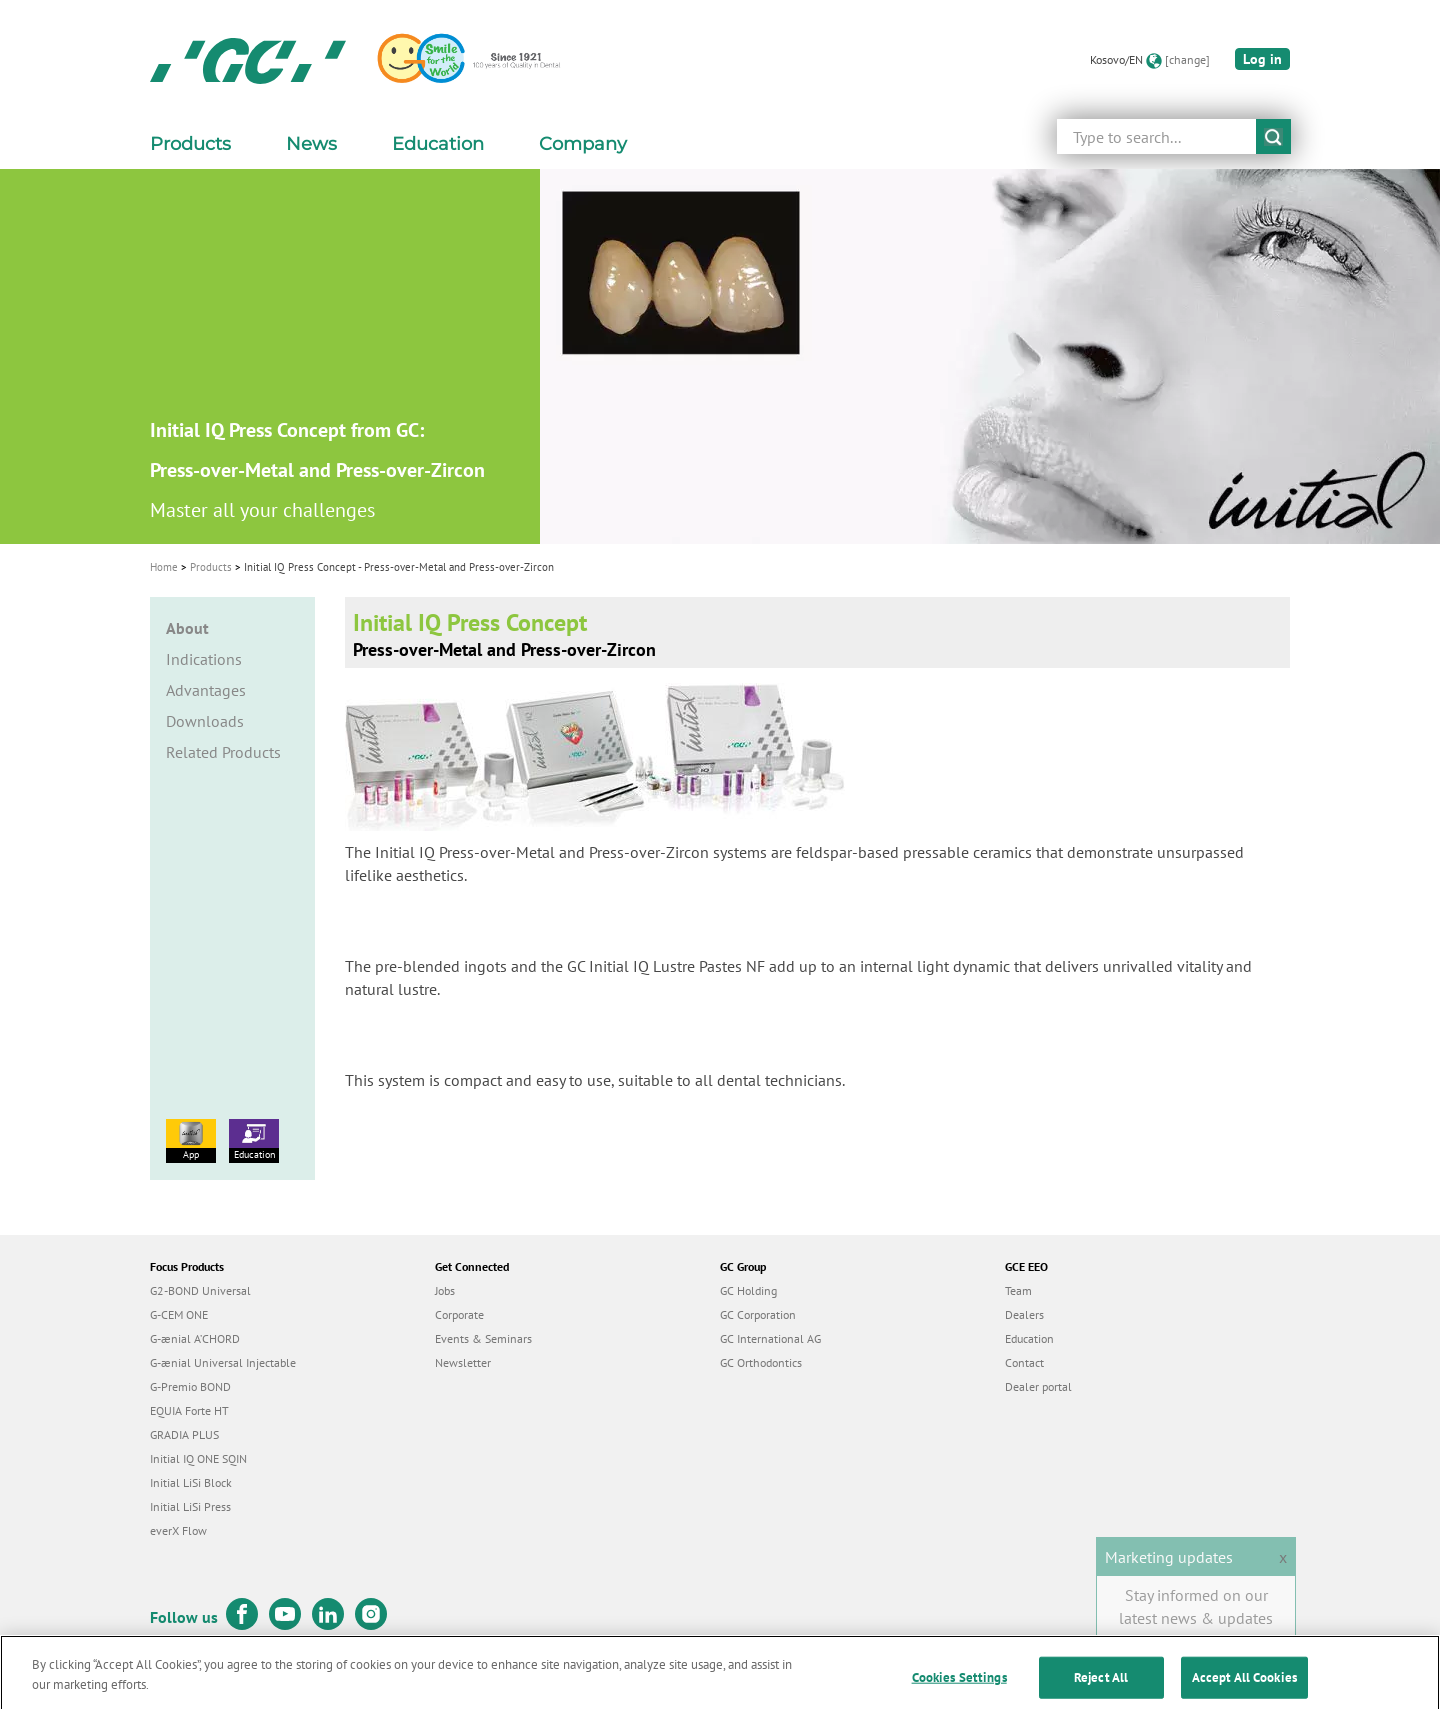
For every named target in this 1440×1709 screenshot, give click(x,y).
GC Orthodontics (761, 1362)
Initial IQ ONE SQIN (198, 1458)
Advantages (206, 690)
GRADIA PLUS (184, 1434)
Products (211, 567)
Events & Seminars (483, 1338)
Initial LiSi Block (191, 1482)
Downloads (205, 721)
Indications (204, 659)
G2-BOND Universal (200, 1290)
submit (1273, 136)
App (191, 1140)
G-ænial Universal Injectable (223, 1362)
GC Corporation (758, 1314)
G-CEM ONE (179, 1314)
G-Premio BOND (190, 1386)
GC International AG (770, 1338)
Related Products (223, 752)
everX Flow (178, 1530)
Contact (1024, 1362)
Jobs (445, 1290)
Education (254, 1140)
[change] (1187, 59)
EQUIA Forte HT (189, 1410)
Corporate (459, 1314)
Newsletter (463, 1362)
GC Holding (748, 1290)
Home (164, 567)
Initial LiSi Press (190, 1506)
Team (1018, 1290)
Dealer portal (1038, 1386)
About (187, 628)
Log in (1262, 59)
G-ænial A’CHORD (195, 1338)
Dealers (1024, 1314)
